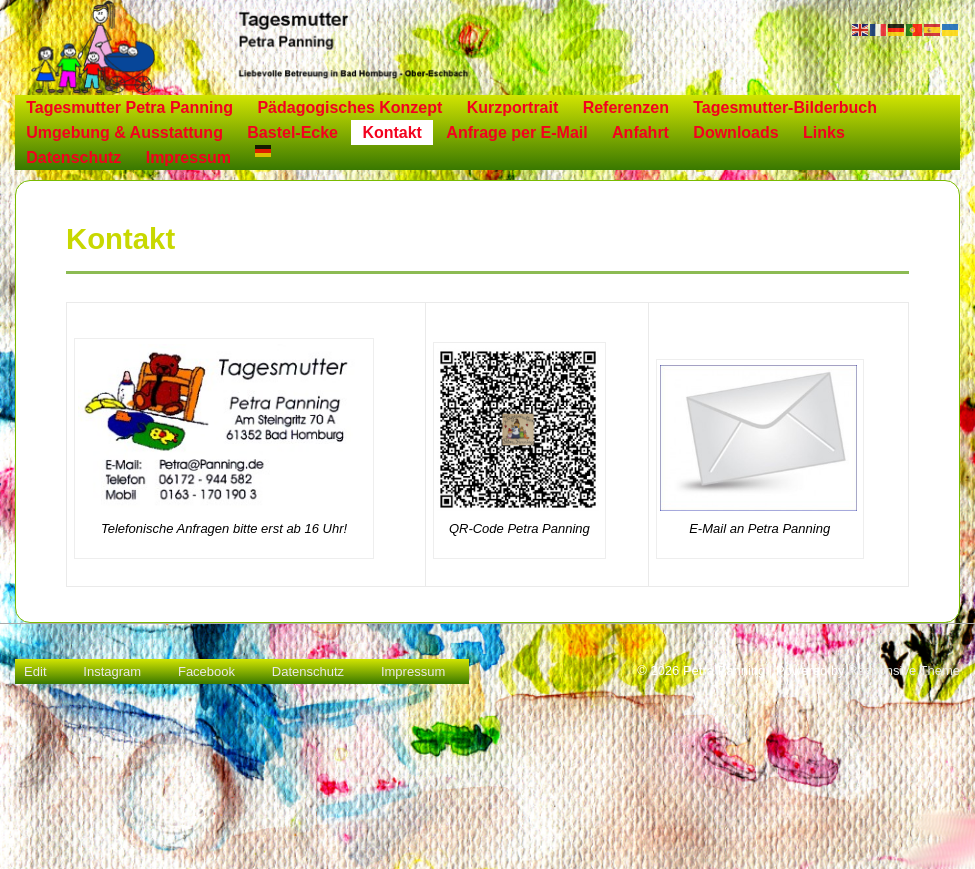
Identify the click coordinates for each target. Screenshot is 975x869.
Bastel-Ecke (292, 132)
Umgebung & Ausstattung (124, 132)
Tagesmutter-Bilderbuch (785, 107)
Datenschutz (73, 157)
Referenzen (626, 107)
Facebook (206, 671)
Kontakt (392, 132)
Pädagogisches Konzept (349, 107)
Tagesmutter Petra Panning (129, 107)
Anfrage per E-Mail (516, 132)
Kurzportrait (513, 107)
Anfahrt (640, 132)
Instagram (112, 671)
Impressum (188, 157)
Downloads (735, 132)
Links (824, 132)
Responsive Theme (904, 670)
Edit (35, 671)
